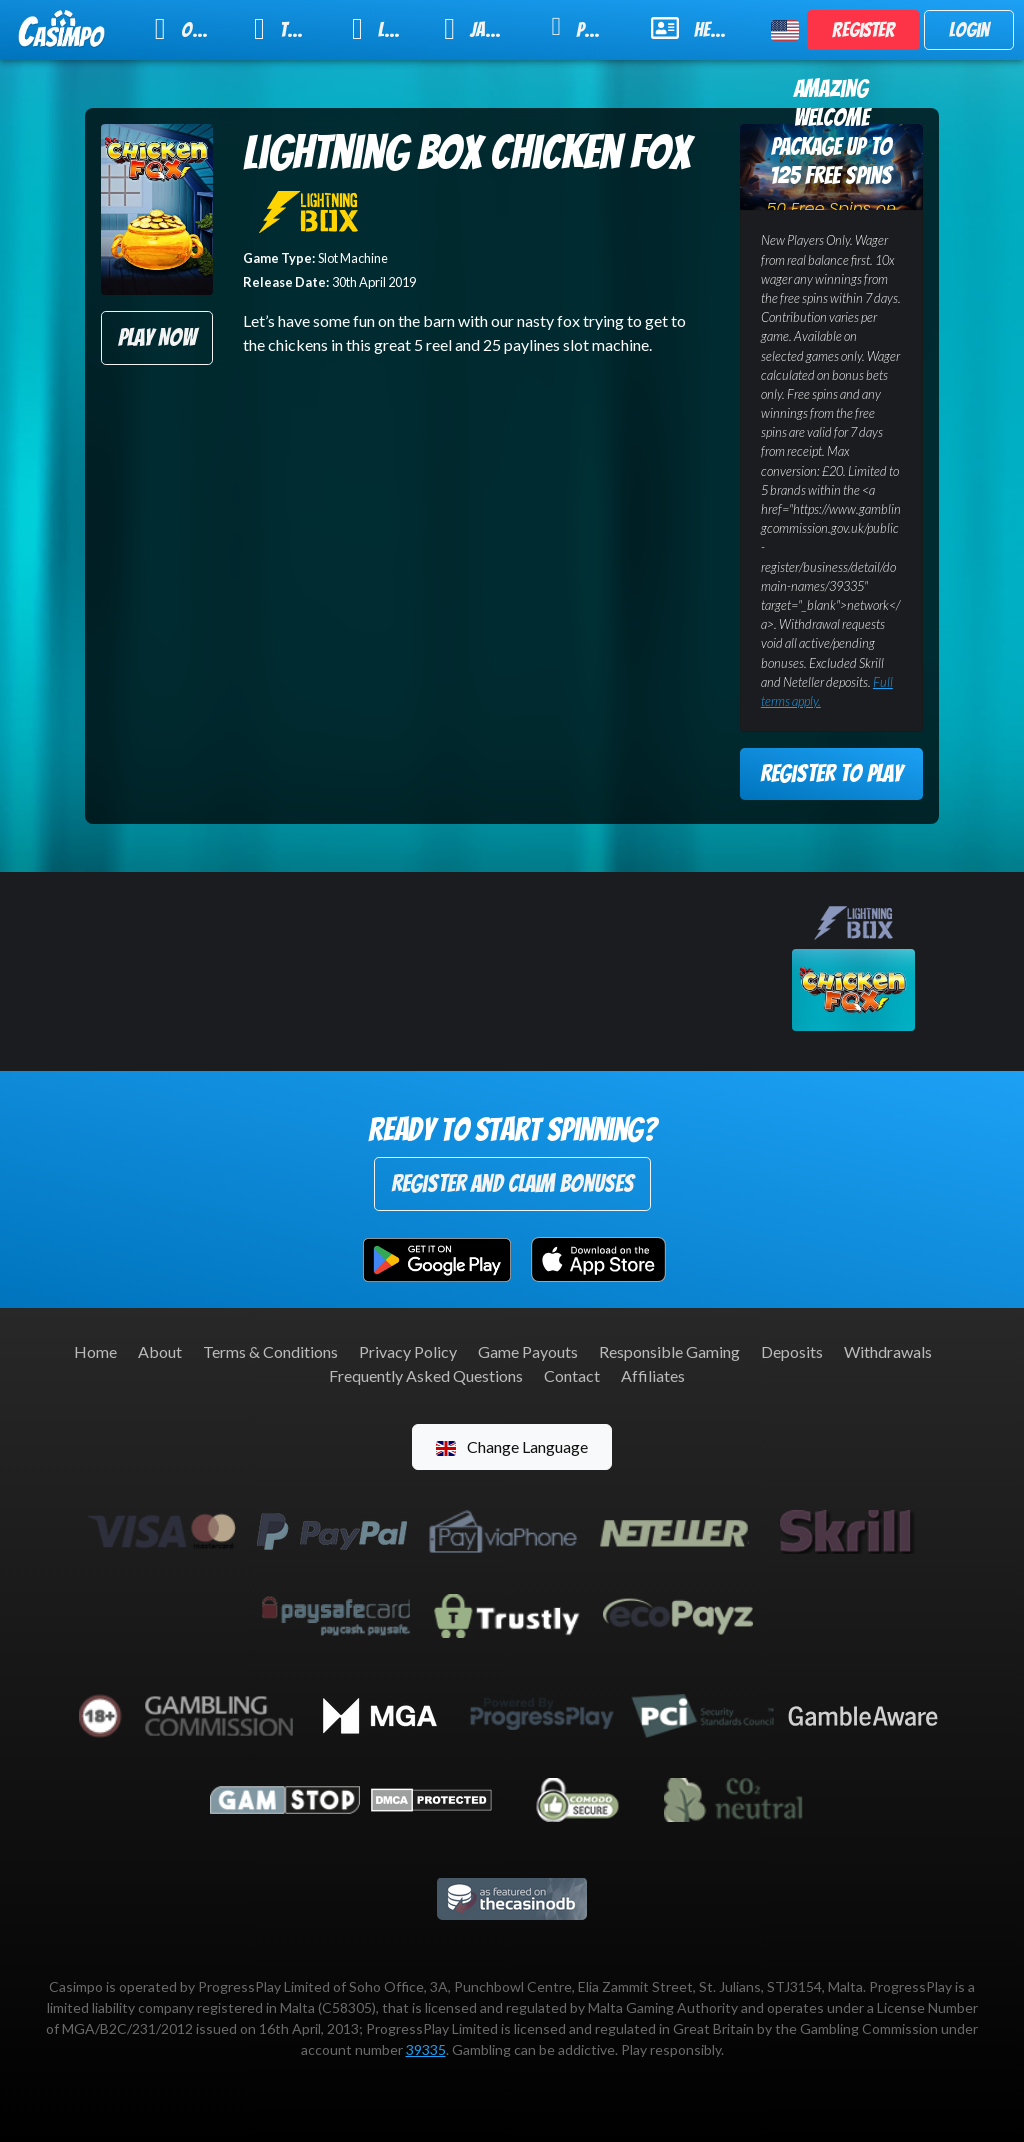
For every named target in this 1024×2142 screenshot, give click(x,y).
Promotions (588, 27)
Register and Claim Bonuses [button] (512, 1183)
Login (969, 30)
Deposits (792, 1351)
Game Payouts (528, 1351)
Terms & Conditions (270, 1351)
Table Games (290, 29)
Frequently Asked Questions (426, 1375)
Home (95, 1351)
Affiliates (653, 1375)
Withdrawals (888, 1351)
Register (863, 30)
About (160, 1351)
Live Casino (385, 29)
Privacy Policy (408, 1351)
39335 (426, 2049)
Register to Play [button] (831, 773)
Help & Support (699, 28)
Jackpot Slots (484, 29)
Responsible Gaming (669, 1351)
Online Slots (191, 29)
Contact (572, 1375)
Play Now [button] (157, 337)
